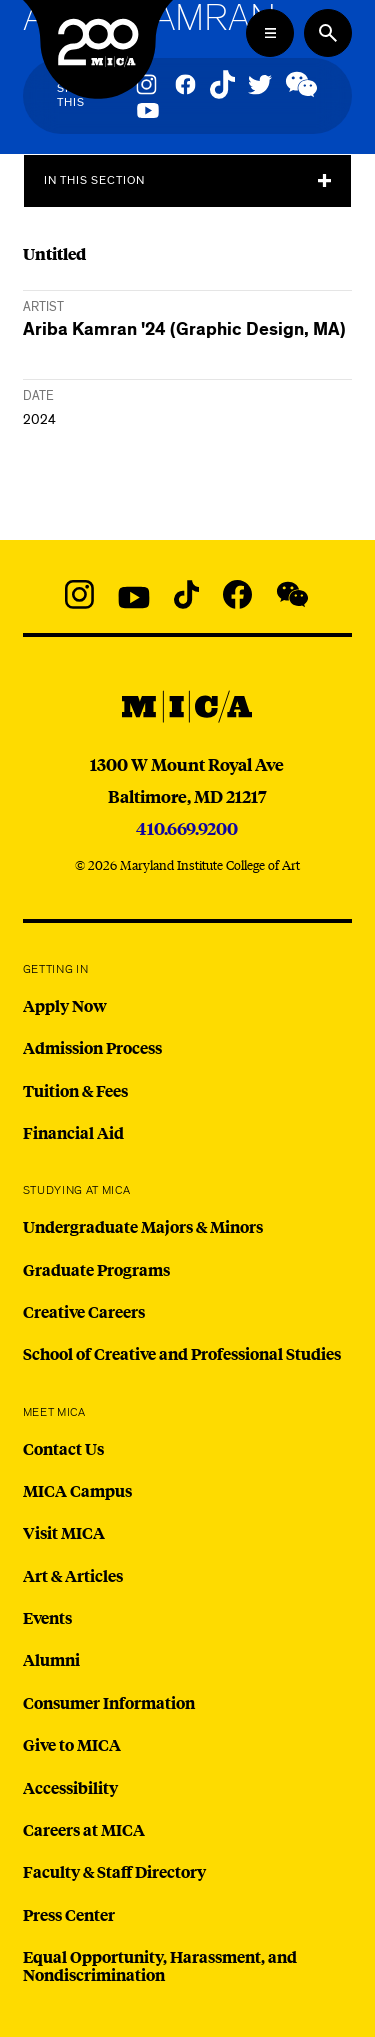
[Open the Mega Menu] (270, 33)
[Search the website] (328, 33)
